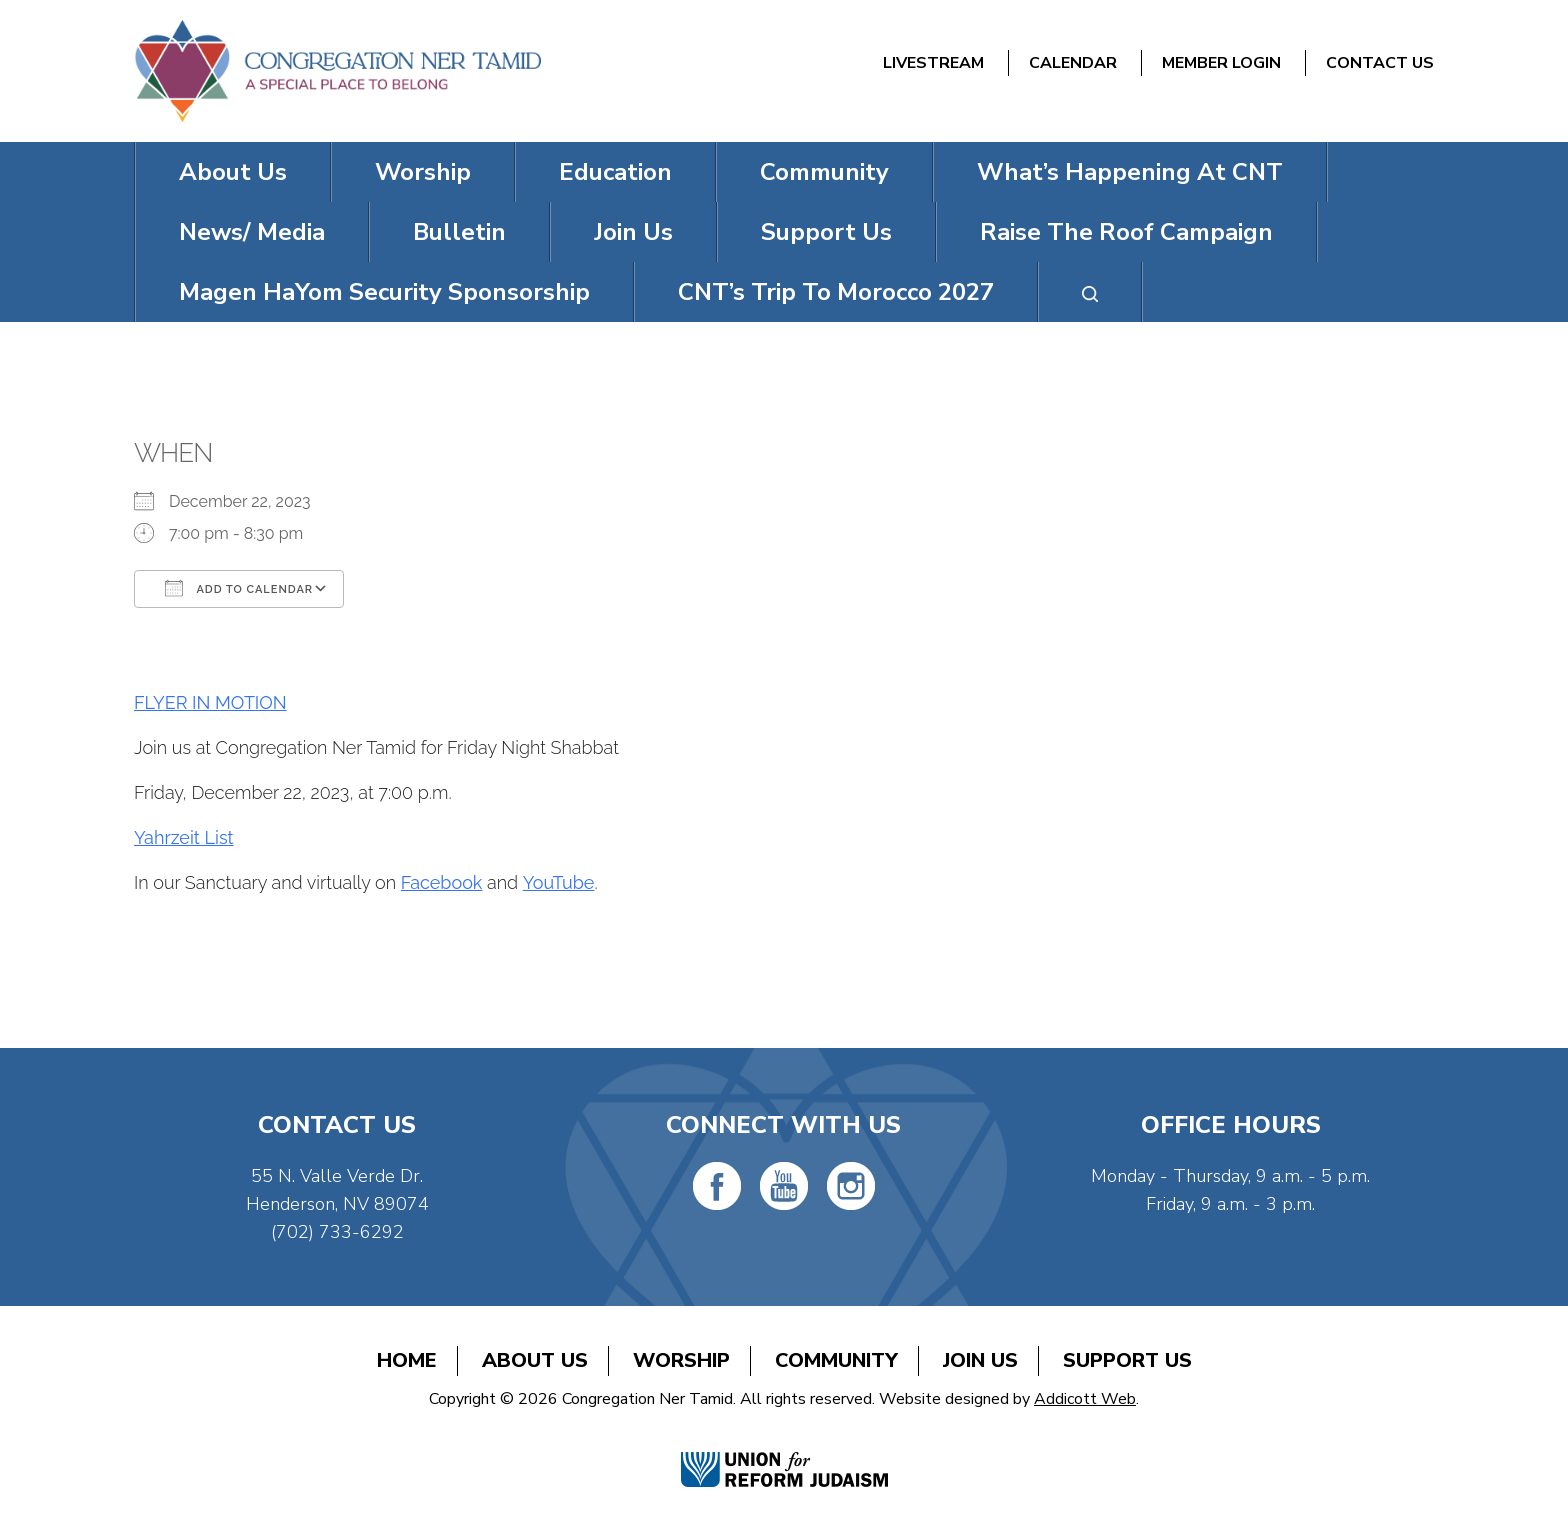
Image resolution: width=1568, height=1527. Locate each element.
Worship (423, 172)
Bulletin (459, 232)
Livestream (933, 63)
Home (407, 1360)
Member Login (1221, 63)
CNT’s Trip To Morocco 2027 (836, 292)
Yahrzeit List (184, 837)
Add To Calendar (239, 588)
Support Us (826, 232)
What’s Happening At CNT (1130, 172)
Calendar (1073, 63)
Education (615, 172)
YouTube (559, 882)
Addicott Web (1085, 1399)
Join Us (633, 232)
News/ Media (252, 232)
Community (824, 172)
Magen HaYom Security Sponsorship (384, 292)
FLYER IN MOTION (210, 702)
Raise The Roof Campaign (1126, 232)
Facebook (442, 882)
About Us (233, 172)
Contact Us (1380, 63)
